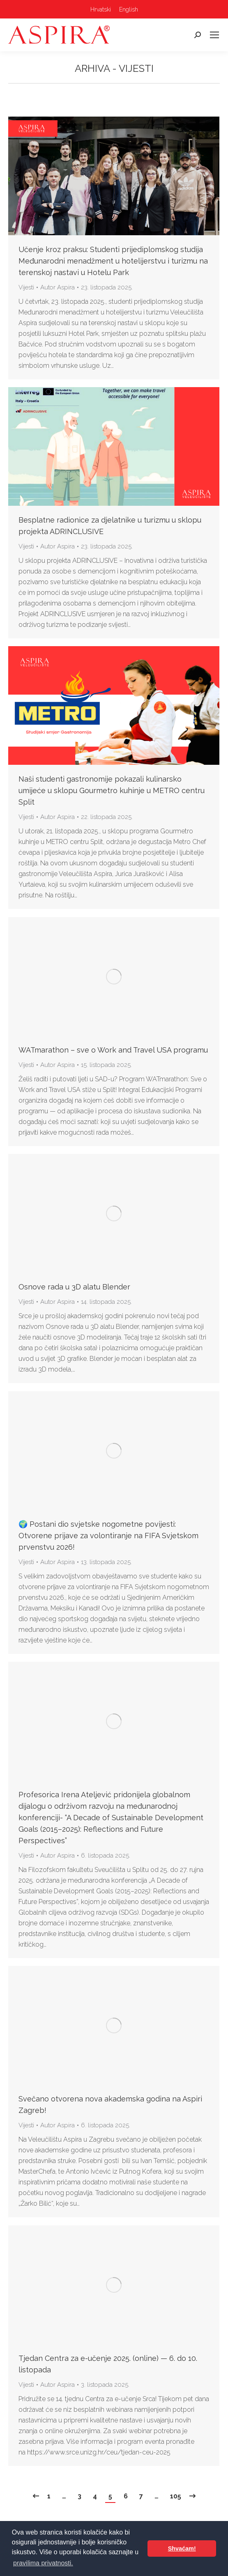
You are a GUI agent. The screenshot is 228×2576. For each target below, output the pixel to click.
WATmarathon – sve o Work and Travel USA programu (113, 1050)
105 (175, 2496)
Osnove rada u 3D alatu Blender (74, 1286)
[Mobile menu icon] (214, 35)
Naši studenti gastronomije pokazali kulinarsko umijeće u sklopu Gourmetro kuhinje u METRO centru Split (111, 790)
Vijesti (26, 287)
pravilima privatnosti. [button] (43, 2563)
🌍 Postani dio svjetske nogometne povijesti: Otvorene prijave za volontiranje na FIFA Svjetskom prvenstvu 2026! (108, 1535)
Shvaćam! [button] (182, 2548)
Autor (57, 287)
